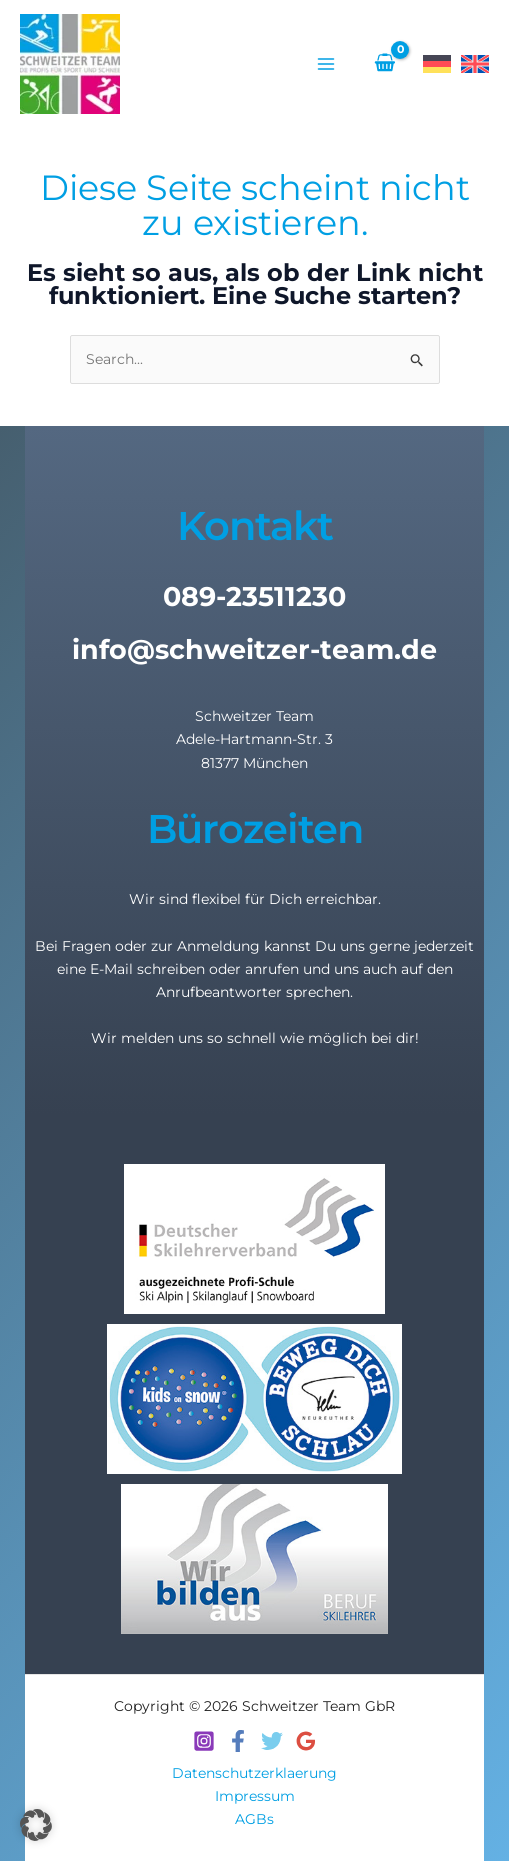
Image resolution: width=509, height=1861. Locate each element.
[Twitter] (272, 1741)
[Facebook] (238, 1741)
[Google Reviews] (306, 1741)
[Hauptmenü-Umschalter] (326, 64)
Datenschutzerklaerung (254, 1773)
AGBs (254, 1819)
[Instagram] (204, 1741)
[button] (36, 1825)
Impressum (255, 1796)
